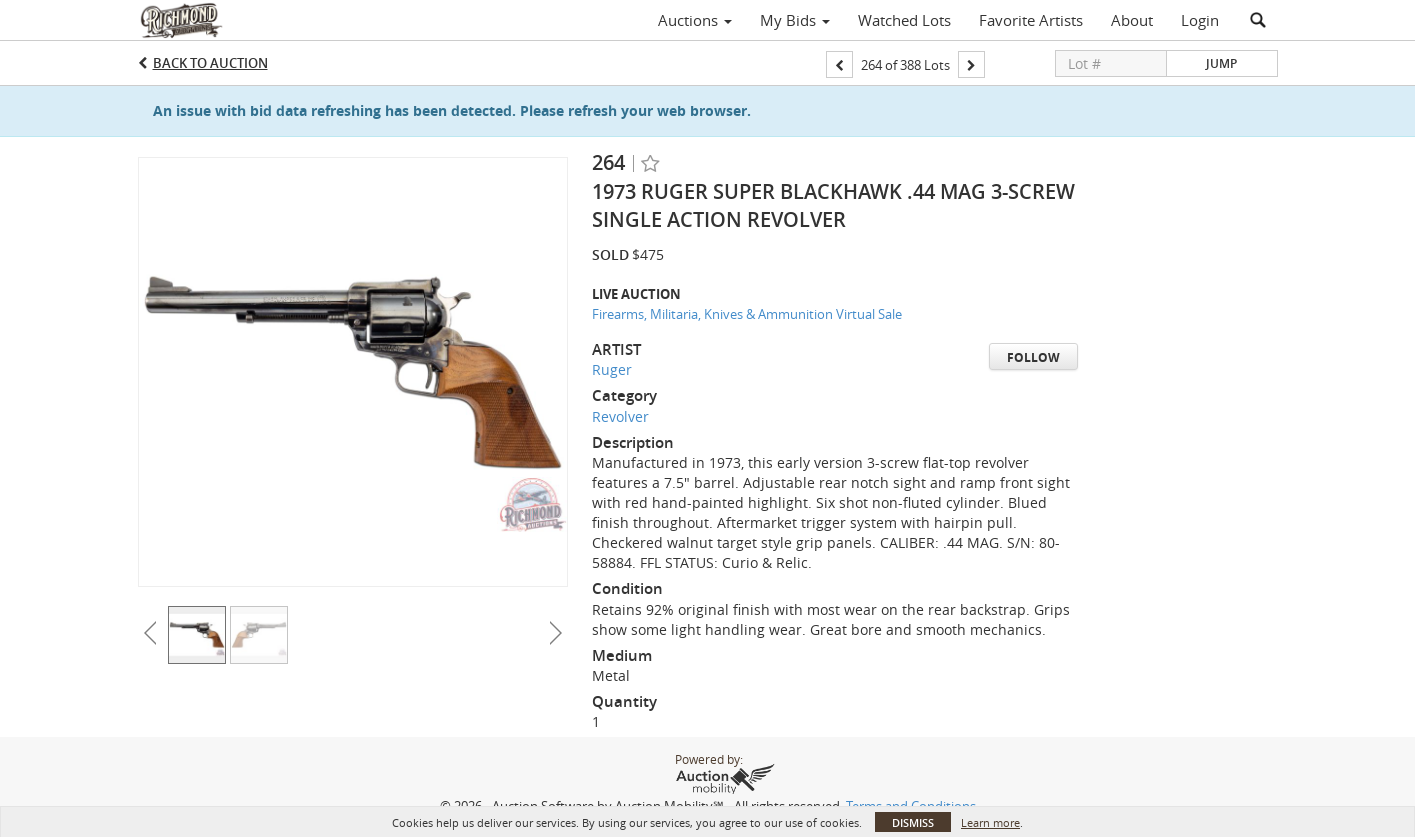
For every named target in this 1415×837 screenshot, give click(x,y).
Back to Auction (210, 63)
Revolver (620, 416)
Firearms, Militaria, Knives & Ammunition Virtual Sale (747, 314)
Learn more (990, 822)
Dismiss (913, 822)
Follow (1033, 357)
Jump (1221, 63)
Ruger (612, 369)
